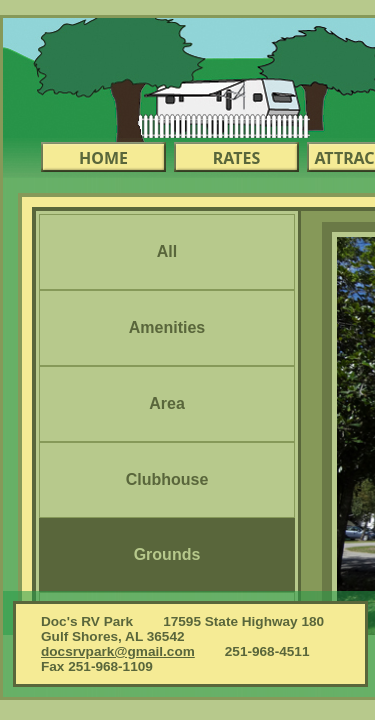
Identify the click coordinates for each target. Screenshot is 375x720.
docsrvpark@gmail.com (118, 651)
